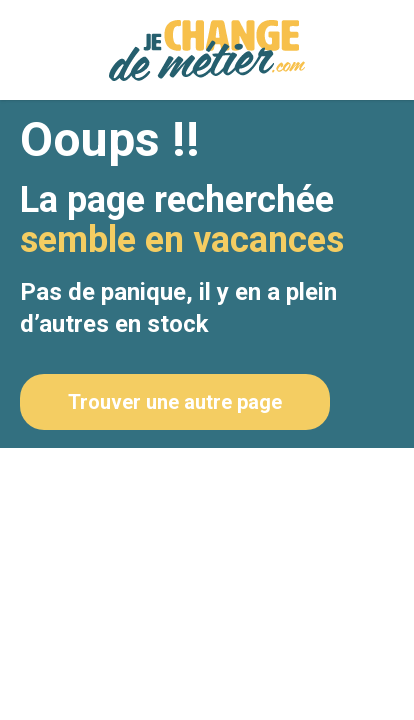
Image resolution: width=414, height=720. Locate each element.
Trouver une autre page (175, 402)
